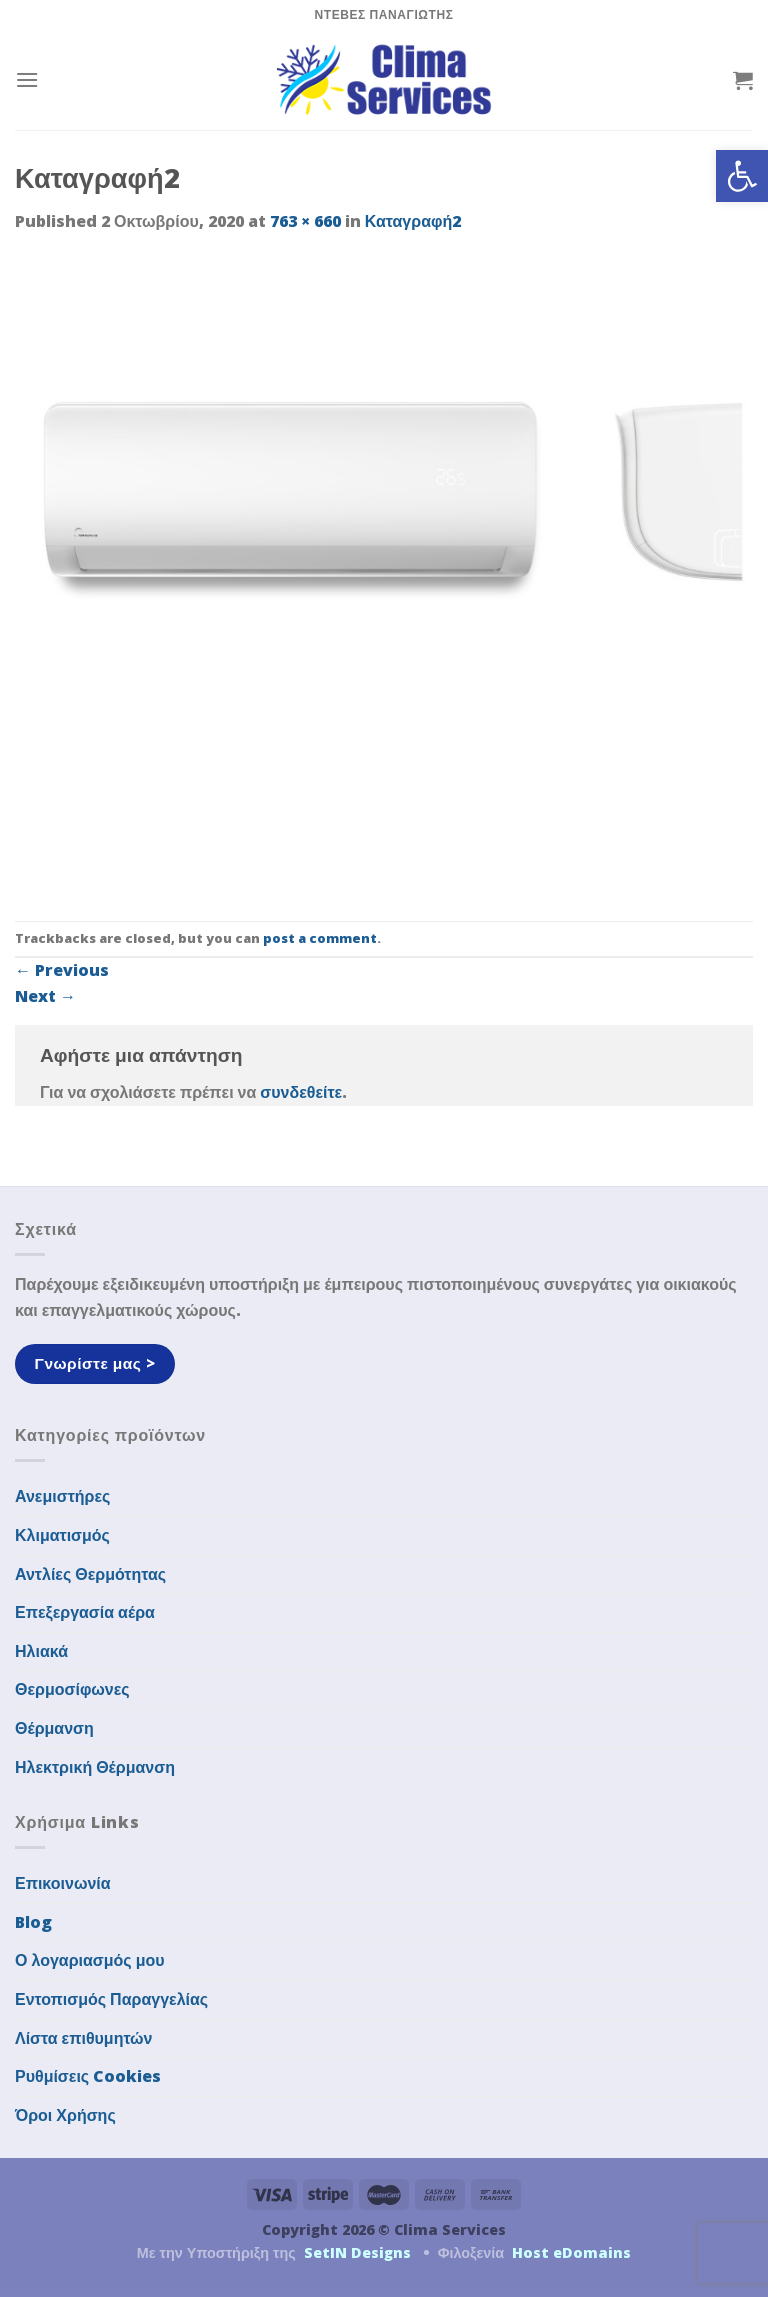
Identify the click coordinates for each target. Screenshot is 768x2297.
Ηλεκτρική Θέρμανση (95, 1767)
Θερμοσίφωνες (72, 1689)
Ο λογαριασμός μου (90, 1960)
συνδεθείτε (301, 1092)
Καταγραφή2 (413, 221)
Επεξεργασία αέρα (85, 1612)
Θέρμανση (54, 1728)
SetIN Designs (357, 2252)
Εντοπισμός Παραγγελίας (111, 1999)
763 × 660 (305, 221)
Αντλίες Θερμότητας (90, 1574)
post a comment (320, 938)
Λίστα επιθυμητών (84, 2038)
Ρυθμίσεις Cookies (88, 2076)
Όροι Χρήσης (65, 2115)
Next (45, 996)
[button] (742, 176)
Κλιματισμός (62, 1535)
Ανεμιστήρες (62, 1496)
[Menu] (27, 79)
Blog (33, 1922)
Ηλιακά (41, 1651)
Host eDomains (571, 2252)
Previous (62, 970)
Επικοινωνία (63, 1883)
